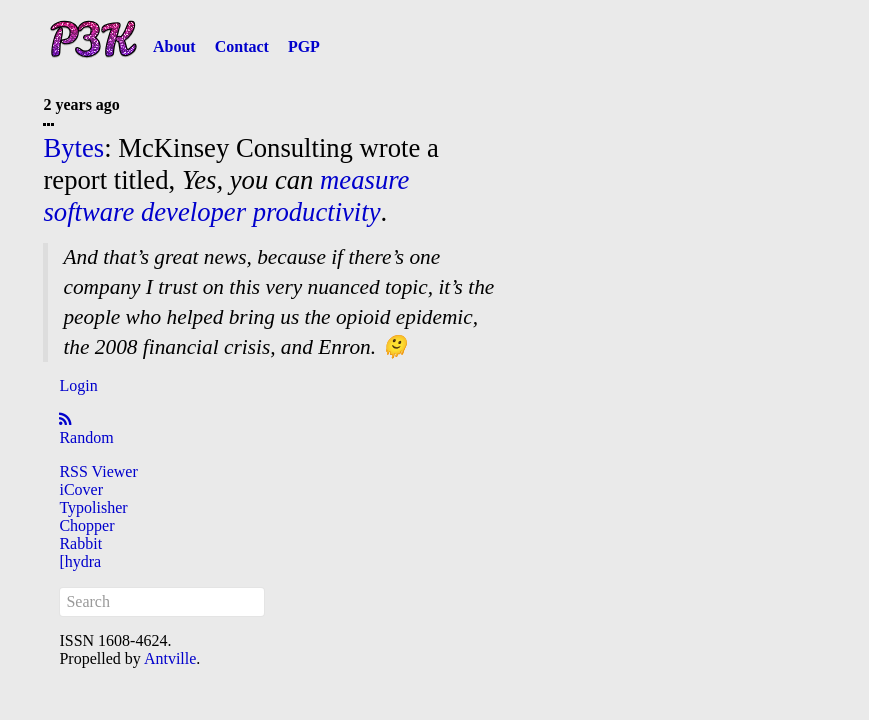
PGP (304, 46)
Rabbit (80, 543)
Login (78, 385)
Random (86, 437)
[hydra (80, 561)
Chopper (86, 525)
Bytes (73, 148)
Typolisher (93, 507)
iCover (81, 489)
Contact (242, 46)
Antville (170, 658)
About (174, 46)
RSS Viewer (98, 471)
